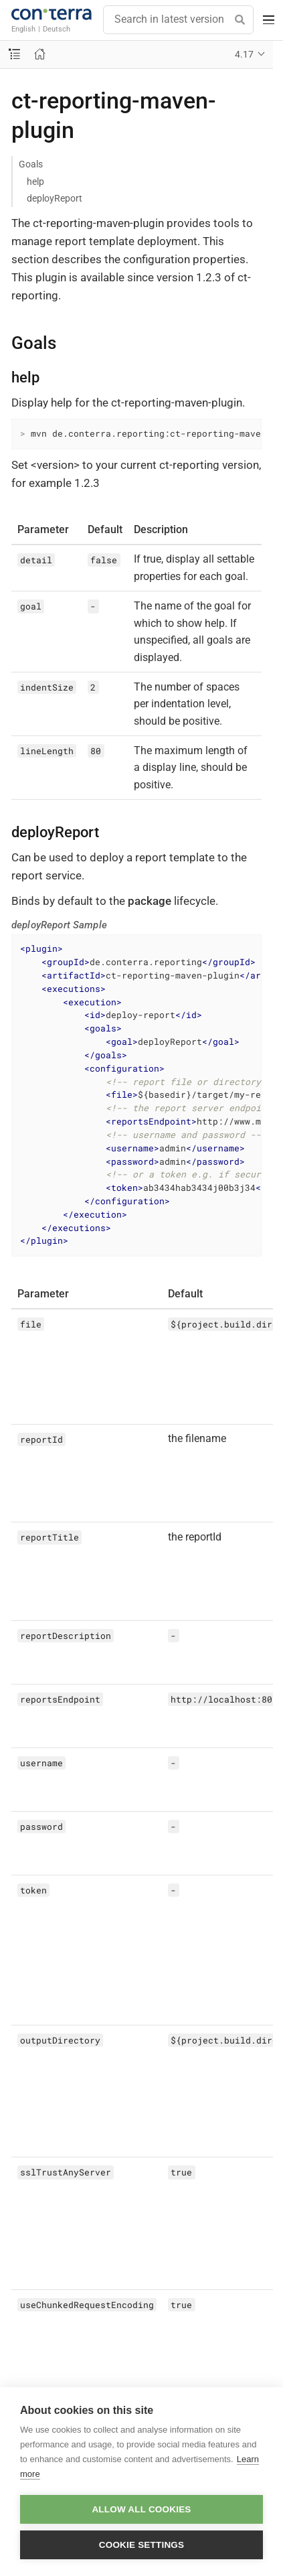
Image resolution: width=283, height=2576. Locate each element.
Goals (31, 164)
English (23, 28)
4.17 (244, 54)
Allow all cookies (141, 2509)
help (35, 181)
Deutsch (56, 28)
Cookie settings (142, 2545)
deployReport (54, 198)
